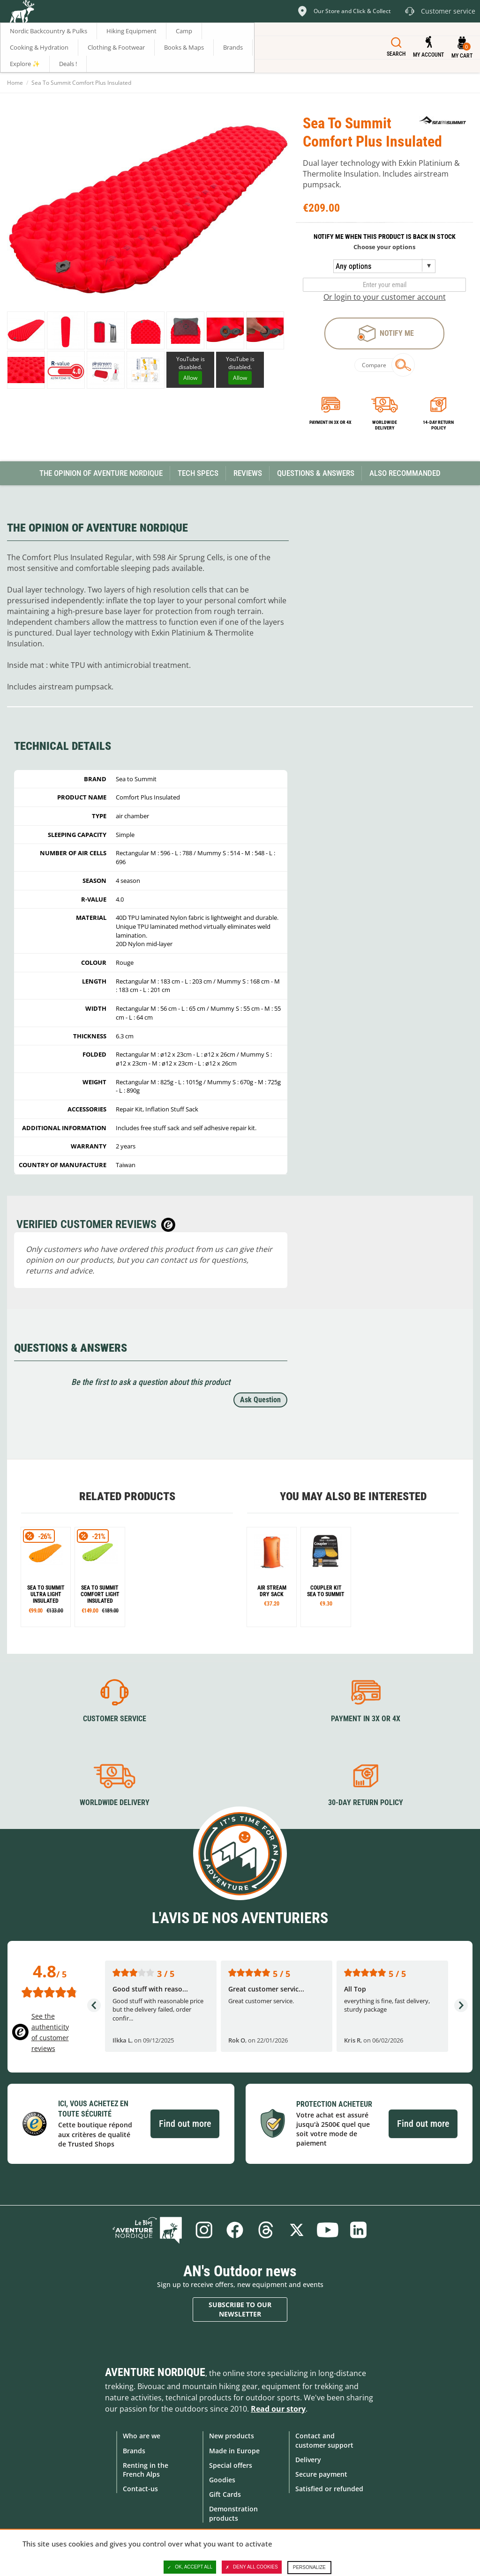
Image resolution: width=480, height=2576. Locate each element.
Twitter (296, 2230)
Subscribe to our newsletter (240, 2309)
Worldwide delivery (384, 425)
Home (15, 83)
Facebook (235, 2230)
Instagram (204, 2230)
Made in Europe (234, 2450)
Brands (134, 2450)
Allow (190, 378)
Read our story (278, 2409)
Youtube (327, 2230)
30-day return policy (365, 1802)
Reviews (247, 473)
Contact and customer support (324, 2440)
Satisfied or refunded (329, 2488)
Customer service (114, 1718)
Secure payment (321, 2474)
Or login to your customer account (384, 297)
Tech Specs (198, 473)
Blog (147, 2230)
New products (231, 2435)
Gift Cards (225, 2494)
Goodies (222, 2479)
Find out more (185, 2123)
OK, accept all (189, 2567)
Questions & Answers (315, 473)
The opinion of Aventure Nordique (101, 473)
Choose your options (384, 247)
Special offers (230, 2465)
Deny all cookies (251, 2567)
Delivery (308, 2459)
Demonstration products (233, 2513)
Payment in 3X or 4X (365, 1718)
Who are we (141, 2435)
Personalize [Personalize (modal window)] (309, 2567)
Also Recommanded (405, 473)
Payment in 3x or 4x (330, 422)
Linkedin (358, 2230)
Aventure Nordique (155, 2372)
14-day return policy (438, 425)
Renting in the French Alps (145, 2470)
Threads (266, 2230)
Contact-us (140, 2488)
